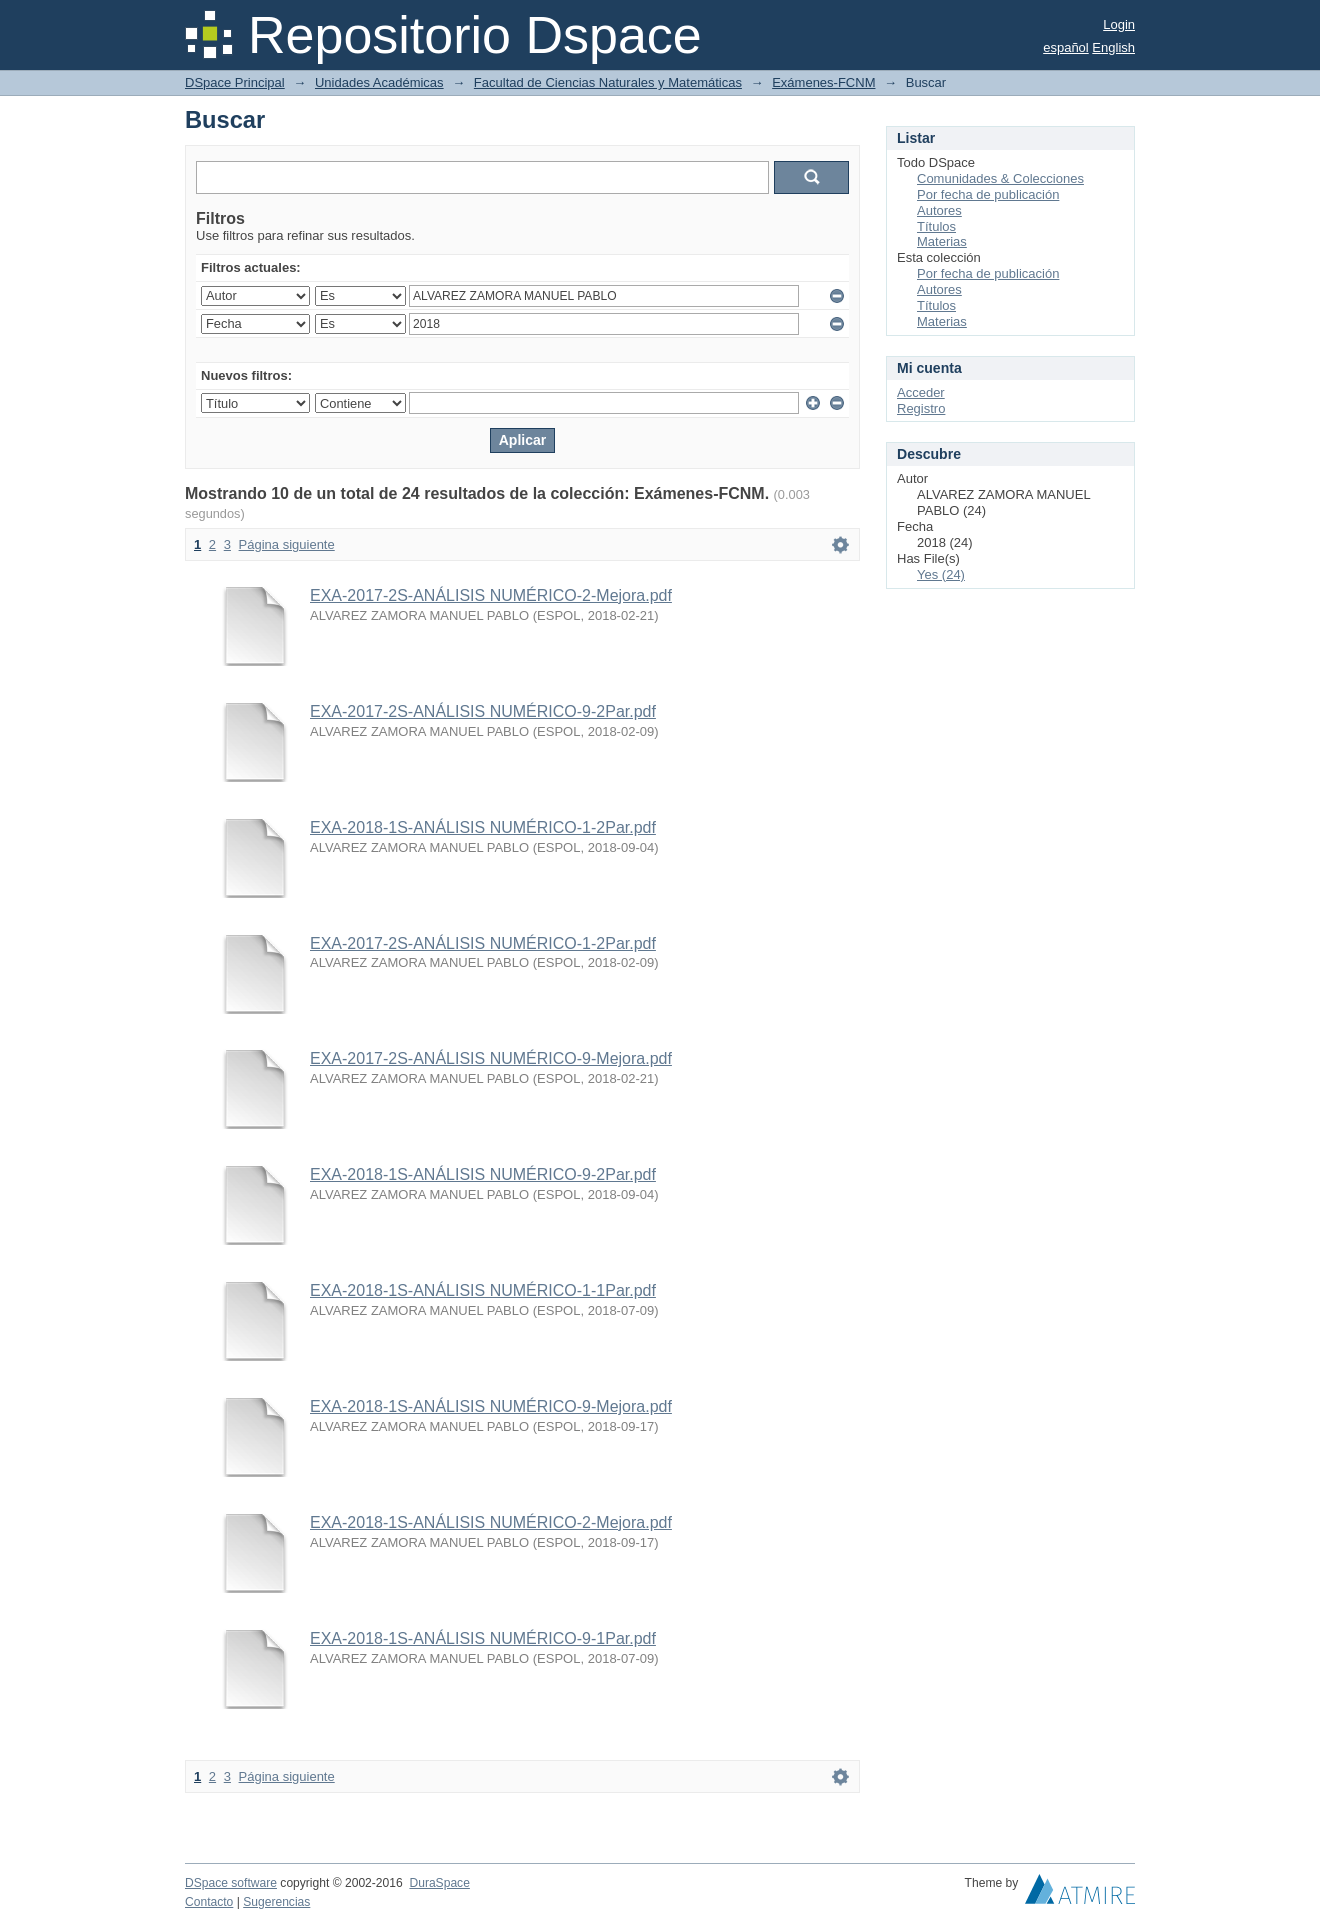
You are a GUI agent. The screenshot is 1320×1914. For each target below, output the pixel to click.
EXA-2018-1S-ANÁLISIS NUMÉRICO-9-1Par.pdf (483, 1638)
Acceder (921, 392)
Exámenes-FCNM (823, 82)
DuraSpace (439, 1883)
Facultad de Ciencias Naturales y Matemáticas (608, 82)
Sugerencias (276, 1902)
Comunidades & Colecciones (1000, 178)
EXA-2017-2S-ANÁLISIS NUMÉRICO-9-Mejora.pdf (491, 1058)
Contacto (209, 1902)
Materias (942, 241)
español (1066, 47)
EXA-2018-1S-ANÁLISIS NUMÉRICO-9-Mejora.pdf (491, 1406)
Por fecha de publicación (988, 194)
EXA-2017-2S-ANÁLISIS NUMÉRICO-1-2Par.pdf (483, 943)
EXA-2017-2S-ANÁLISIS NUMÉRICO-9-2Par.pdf (483, 711)
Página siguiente (287, 544)
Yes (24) (941, 574)
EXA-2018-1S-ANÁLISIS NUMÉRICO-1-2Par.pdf (483, 827)
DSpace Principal (235, 82)
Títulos (936, 226)
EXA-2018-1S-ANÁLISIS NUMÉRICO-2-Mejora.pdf (491, 1522)
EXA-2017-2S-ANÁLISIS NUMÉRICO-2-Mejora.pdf (491, 595)
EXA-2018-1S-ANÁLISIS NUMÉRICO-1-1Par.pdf (483, 1290)
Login (1119, 24)
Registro (921, 408)
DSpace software (231, 1883)
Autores (939, 210)
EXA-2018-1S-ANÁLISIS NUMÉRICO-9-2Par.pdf (483, 1174)
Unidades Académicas (379, 82)
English (1113, 47)
